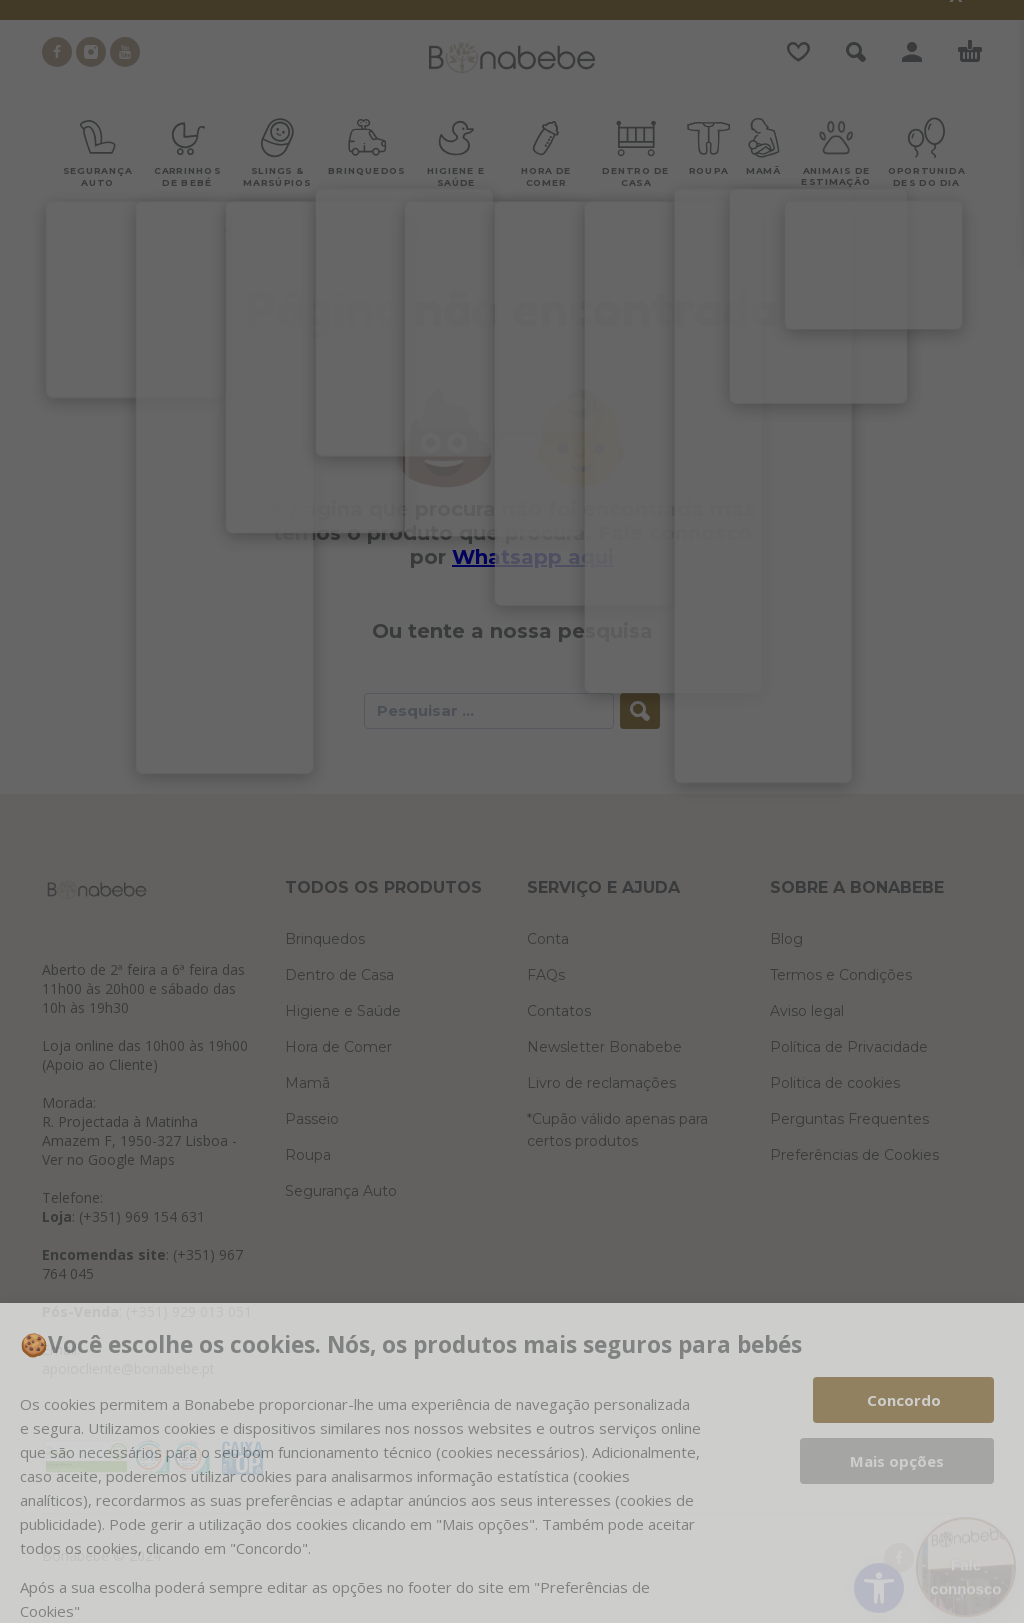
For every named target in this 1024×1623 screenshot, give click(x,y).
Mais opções (897, 1461)
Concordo (904, 1400)
